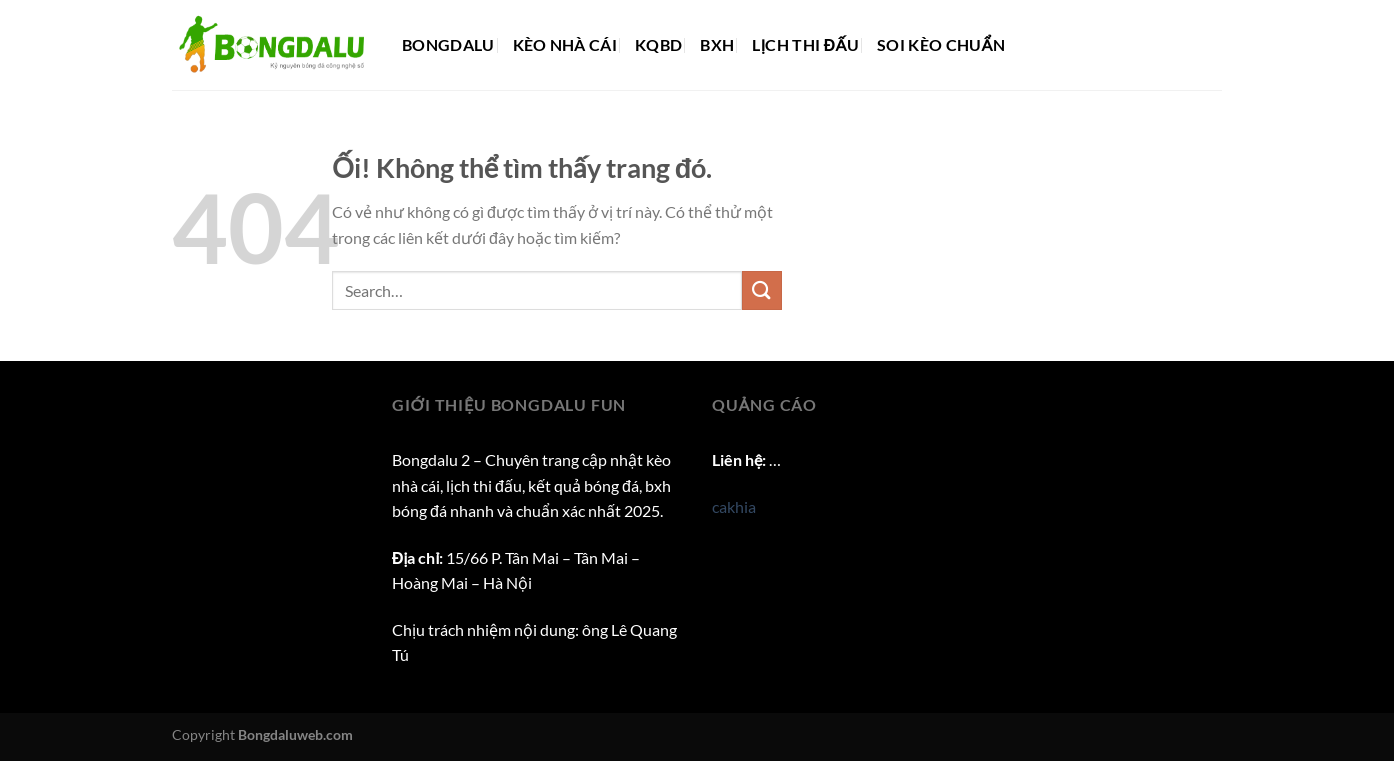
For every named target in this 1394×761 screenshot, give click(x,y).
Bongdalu (448, 44)
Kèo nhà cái (565, 44)
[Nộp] (762, 290)
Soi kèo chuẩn (941, 44)
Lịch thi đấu (805, 44)
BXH (717, 44)
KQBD (658, 44)
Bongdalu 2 (431, 459)
